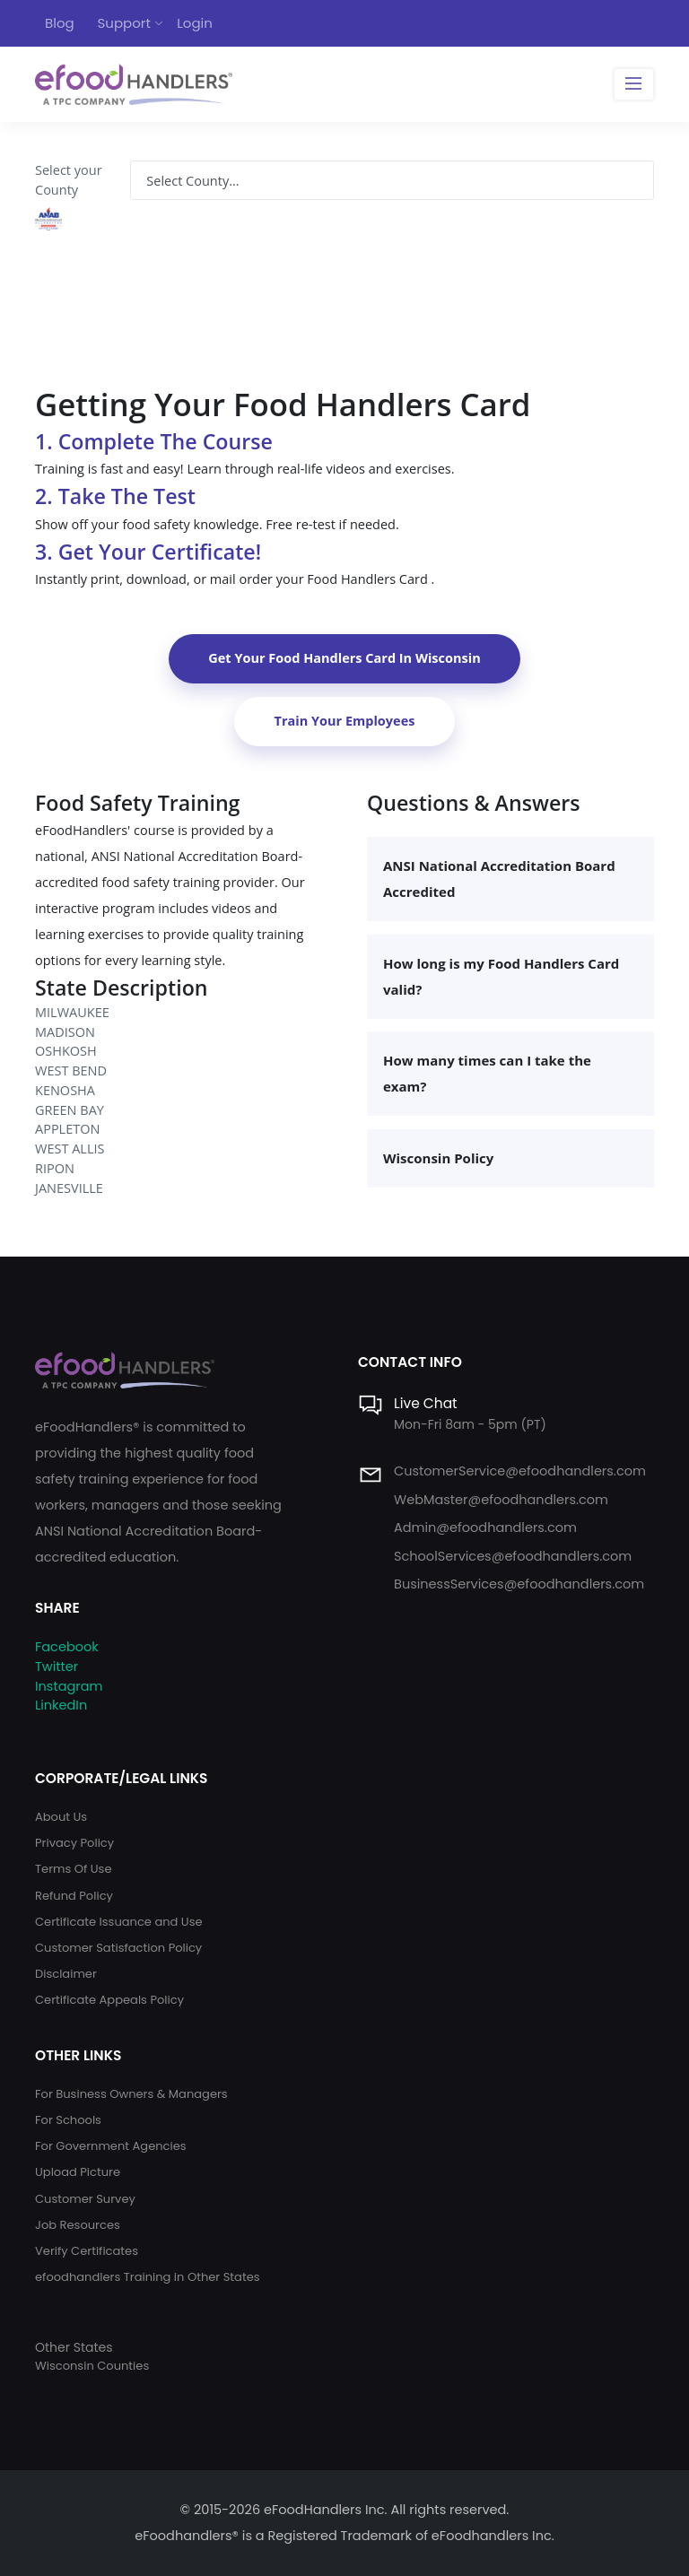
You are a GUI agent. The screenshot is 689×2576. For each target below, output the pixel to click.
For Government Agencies (111, 2145)
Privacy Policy (74, 1842)
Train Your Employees (345, 720)
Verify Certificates (86, 2250)
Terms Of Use (73, 1868)
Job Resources (77, 2224)
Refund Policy (74, 1895)
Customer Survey (85, 2198)
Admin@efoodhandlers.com (485, 1527)
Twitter (56, 1666)
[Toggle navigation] (634, 84)
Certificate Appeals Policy (109, 1999)
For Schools (68, 2119)
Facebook (67, 1647)
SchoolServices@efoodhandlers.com (513, 1556)
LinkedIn (61, 1705)
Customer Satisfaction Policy (118, 1947)
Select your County (68, 179)
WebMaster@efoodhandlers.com (501, 1500)
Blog (59, 22)
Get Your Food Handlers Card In (344, 657)
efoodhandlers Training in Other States (147, 2276)
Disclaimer (66, 1973)
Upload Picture (77, 2171)
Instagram (68, 1686)
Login (195, 22)
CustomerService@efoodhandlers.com (520, 1471)
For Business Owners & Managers (131, 2093)
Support (124, 22)
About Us (61, 1816)
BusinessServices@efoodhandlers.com (519, 1584)
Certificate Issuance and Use (119, 1921)
